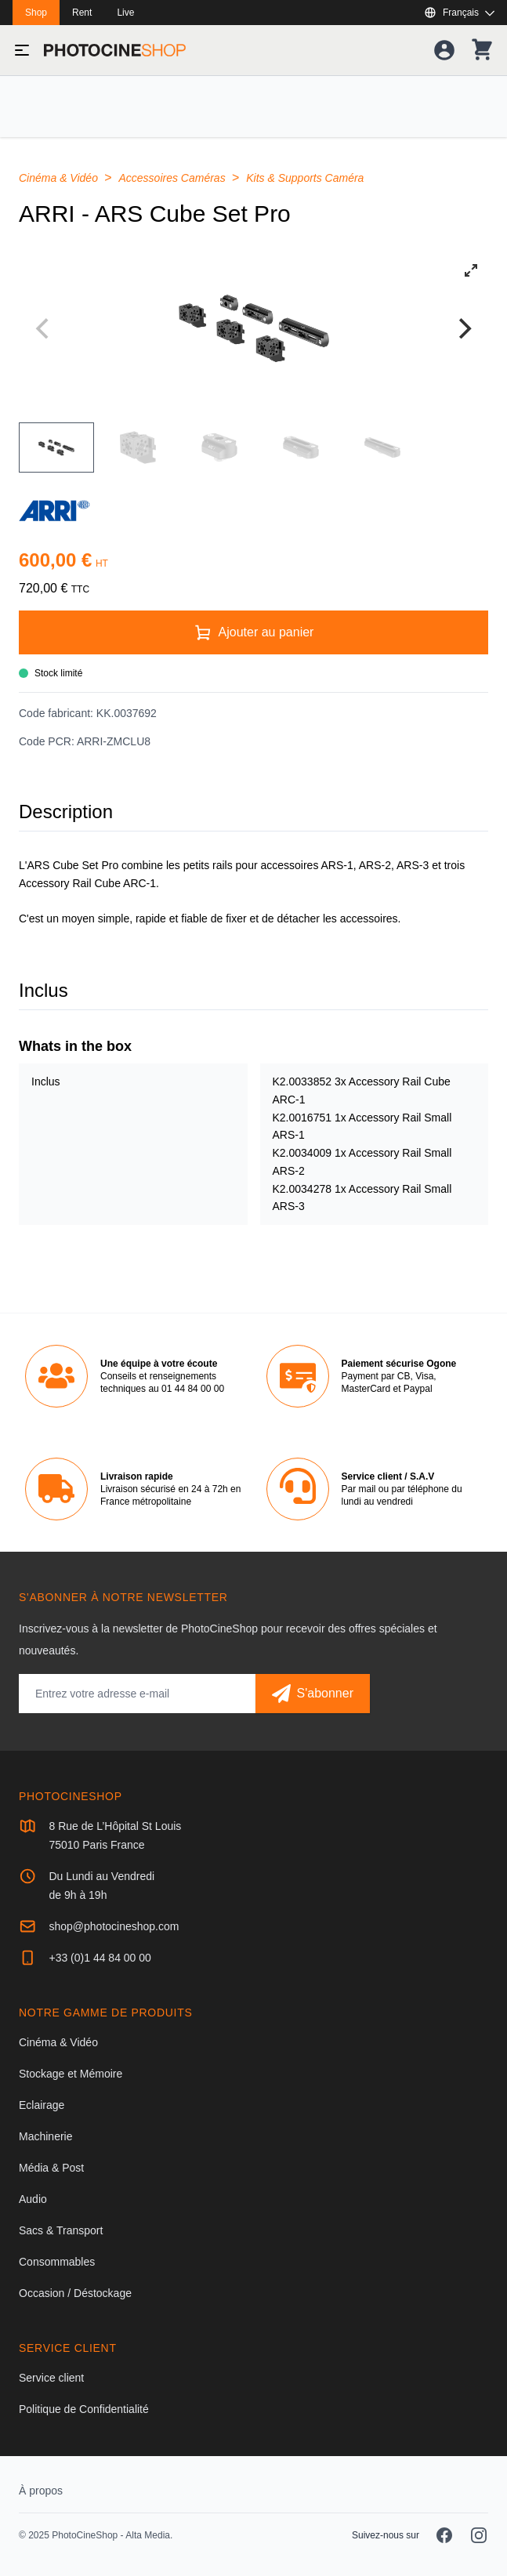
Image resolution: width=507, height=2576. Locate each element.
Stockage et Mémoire (70, 2073)
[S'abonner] (312, 1693)
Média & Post (51, 2167)
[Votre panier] (481, 50)
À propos (41, 2490)
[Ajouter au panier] (253, 632)
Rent (82, 12)
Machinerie (45, 2136)
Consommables (57, 2261)
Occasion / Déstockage (75, 2293)
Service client (51, 2377)
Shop (36, 12)
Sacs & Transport (61, 2230)
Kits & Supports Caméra (305, 178)
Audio (33, 2199)
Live (125, 12)
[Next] (463, 328)
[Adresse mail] (137, 1693)
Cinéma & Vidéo (60, 178)
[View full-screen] (471, 270)
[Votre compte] (444, 50)
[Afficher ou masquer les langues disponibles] (459, 12)
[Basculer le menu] (22, 50)
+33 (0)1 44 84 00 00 (99, 1957)
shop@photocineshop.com (114, 1926)
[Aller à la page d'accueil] (115, 50)
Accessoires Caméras (174, 178)
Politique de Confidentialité (84, 2409)
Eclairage (41, 2105)
